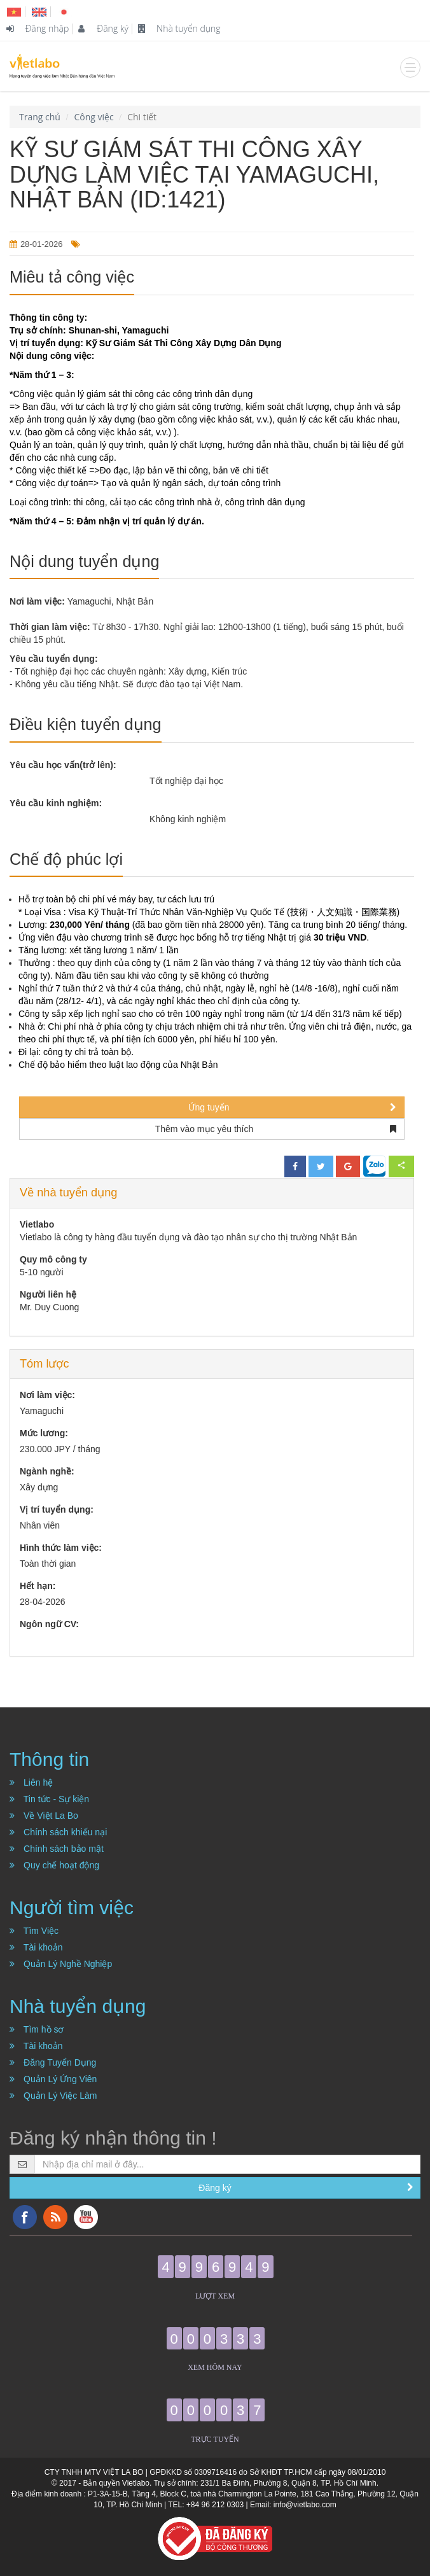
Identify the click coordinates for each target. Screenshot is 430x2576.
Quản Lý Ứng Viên (53, 2079)
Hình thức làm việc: (61, 1548)
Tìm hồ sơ (37, 2029)
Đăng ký (103, 28)
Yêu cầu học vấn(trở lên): (63, 765)
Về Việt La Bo (44, 1815)
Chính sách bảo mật (57, 1849)
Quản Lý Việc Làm (53, 2095)
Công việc (93, 117)
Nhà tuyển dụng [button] (78, 2006)
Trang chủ (39, 117)
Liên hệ (31, 1782)
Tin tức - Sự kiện (49, 1799)
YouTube (86, 2217)
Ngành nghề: (47, 1471)
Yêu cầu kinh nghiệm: (56, 803)
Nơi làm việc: (47, 1395)
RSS (55, 2217)
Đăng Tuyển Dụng (53, 2062)
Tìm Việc (34, 1931)
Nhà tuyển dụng (179, 28)
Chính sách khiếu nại (58, 1832)
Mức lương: (44, 1433)
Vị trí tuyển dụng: (57, 1509)
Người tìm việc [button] (72, 1907)
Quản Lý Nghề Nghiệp (61, 1964)
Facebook (25, 2217)
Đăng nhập (37, 28)
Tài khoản (36, 1947)
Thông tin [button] (49, 1759)
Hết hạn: (37, 1586)
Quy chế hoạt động (54, 1865)
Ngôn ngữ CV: (49, 1624)
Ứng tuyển (292, 1107)
